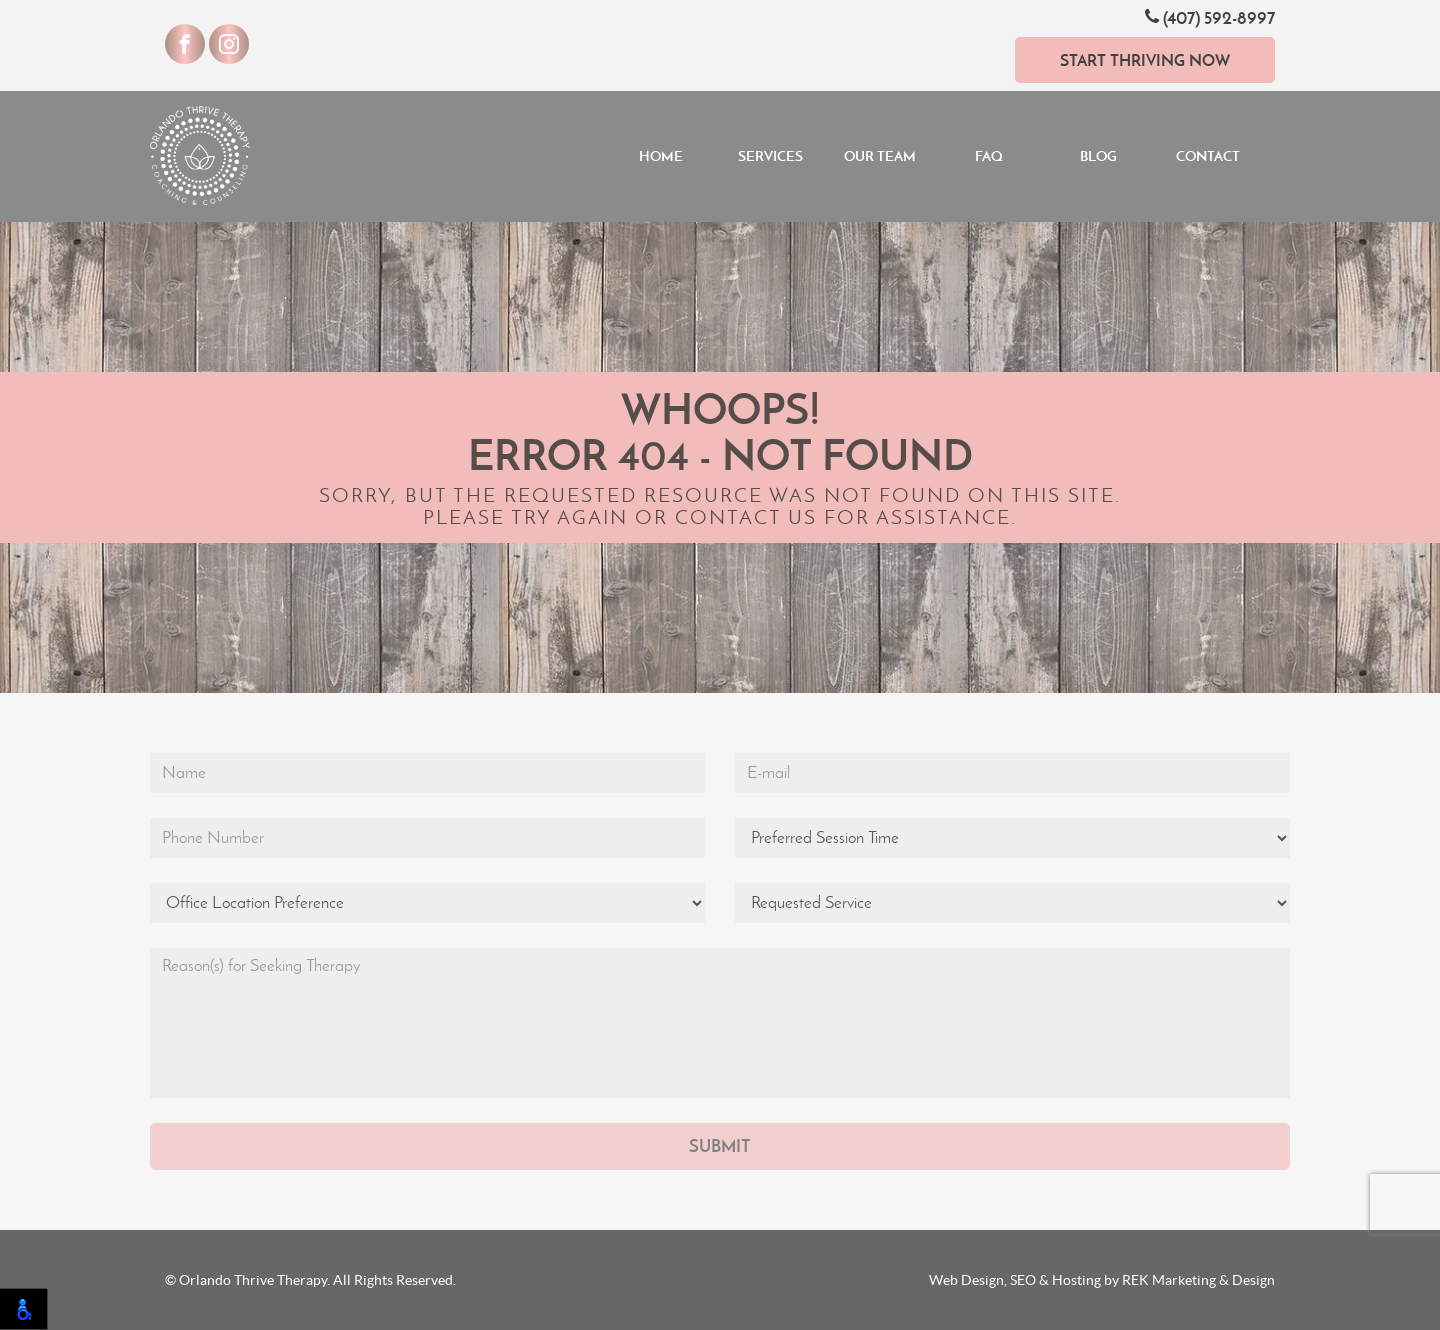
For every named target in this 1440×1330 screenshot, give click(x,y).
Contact (1208, 156)
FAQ (989, 156)
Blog (1098, 156)
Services (770, 156)
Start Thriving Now (1145, 60)
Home (661, 156)
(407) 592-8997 (1210, 17)
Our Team (880, 156)
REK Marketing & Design (1198, 1280)
